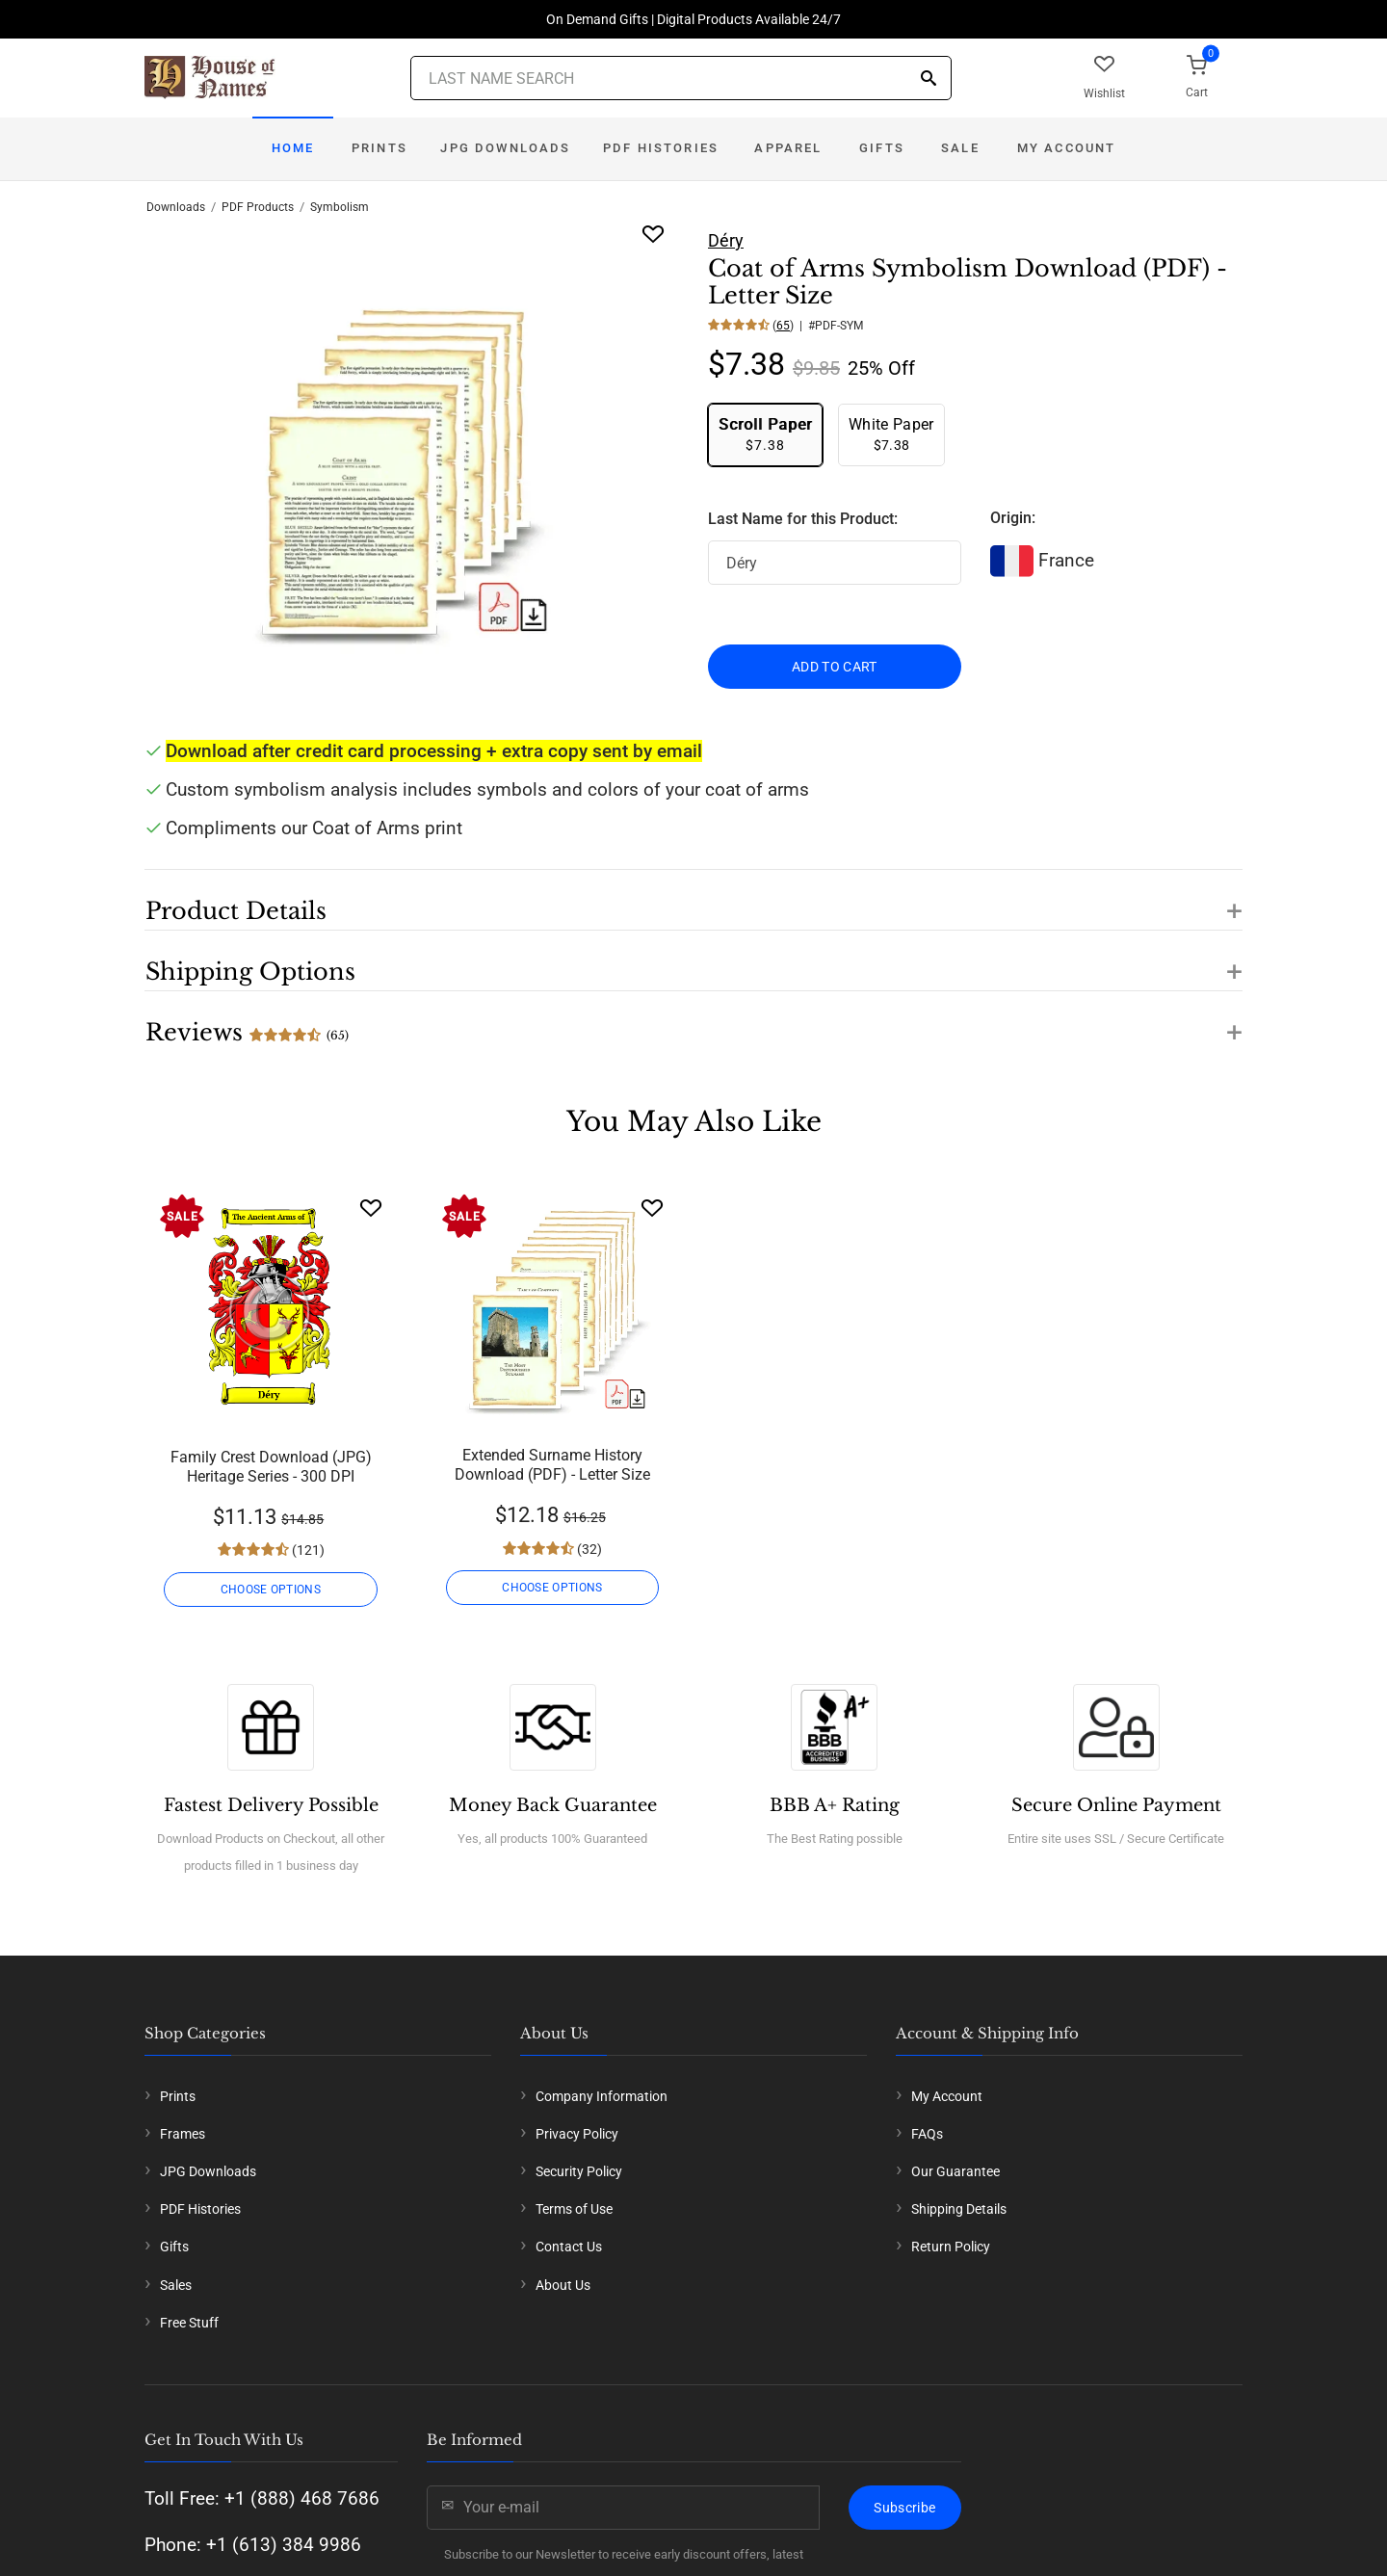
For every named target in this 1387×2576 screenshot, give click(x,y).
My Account (1066, 148)
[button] (693, 900)
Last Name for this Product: (803, 519)
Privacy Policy (577, 2134)
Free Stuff (189, 2322)
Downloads (175, 207)
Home (293, 148)
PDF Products (258, 207)
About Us (563, 2285)
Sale (960, 148)
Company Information (601, 2096)
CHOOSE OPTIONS (271, 1589)
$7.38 (765, 434)
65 (783, 325)
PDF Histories (661, 148)
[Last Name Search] (681, 78)
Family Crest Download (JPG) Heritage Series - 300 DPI (271, 1466)
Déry (726, 240)
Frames (182, 2134)
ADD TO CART (834, 666)
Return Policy (950, 2246)
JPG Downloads (505, 148)
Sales (176, 2285)
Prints (379, 148)
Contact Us (569, 2246)
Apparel (788, 148)
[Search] (928, 79)
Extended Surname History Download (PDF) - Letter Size (552, 1465)
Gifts (881, 148)
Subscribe (904, 2507)
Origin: (1012, 518)
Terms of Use (574, 2209)
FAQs (927, 2134)
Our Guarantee (955, 2171)
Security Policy (579, 2171)
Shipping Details (959, 2209)
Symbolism (339, 207)
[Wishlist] (370, 1207)
